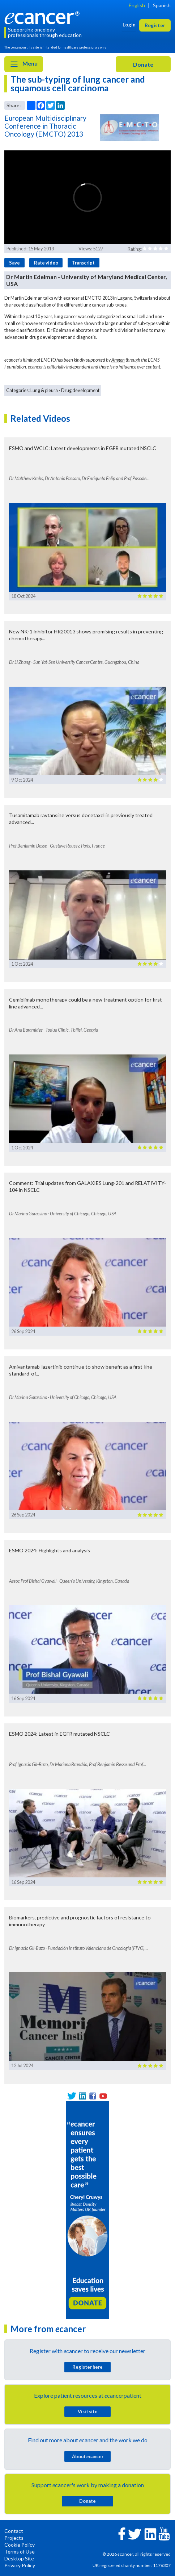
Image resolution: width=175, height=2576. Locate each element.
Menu (24, 64)
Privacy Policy (19, 2565)
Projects (14, 2538)
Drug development (80, 390)
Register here (87, 2367)
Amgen (118, 360)
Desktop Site (19, 2558)
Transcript (83, 263)
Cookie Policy (19, 2545)
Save (14, 263)
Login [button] (129, 24)
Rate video (46, 263)
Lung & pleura (44, 390)
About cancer (87, 2456)
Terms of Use (19, 2551)
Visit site (88, 2411)
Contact (13, 2531)
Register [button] (155, 25)
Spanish (162, 5)
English (137, 5)
